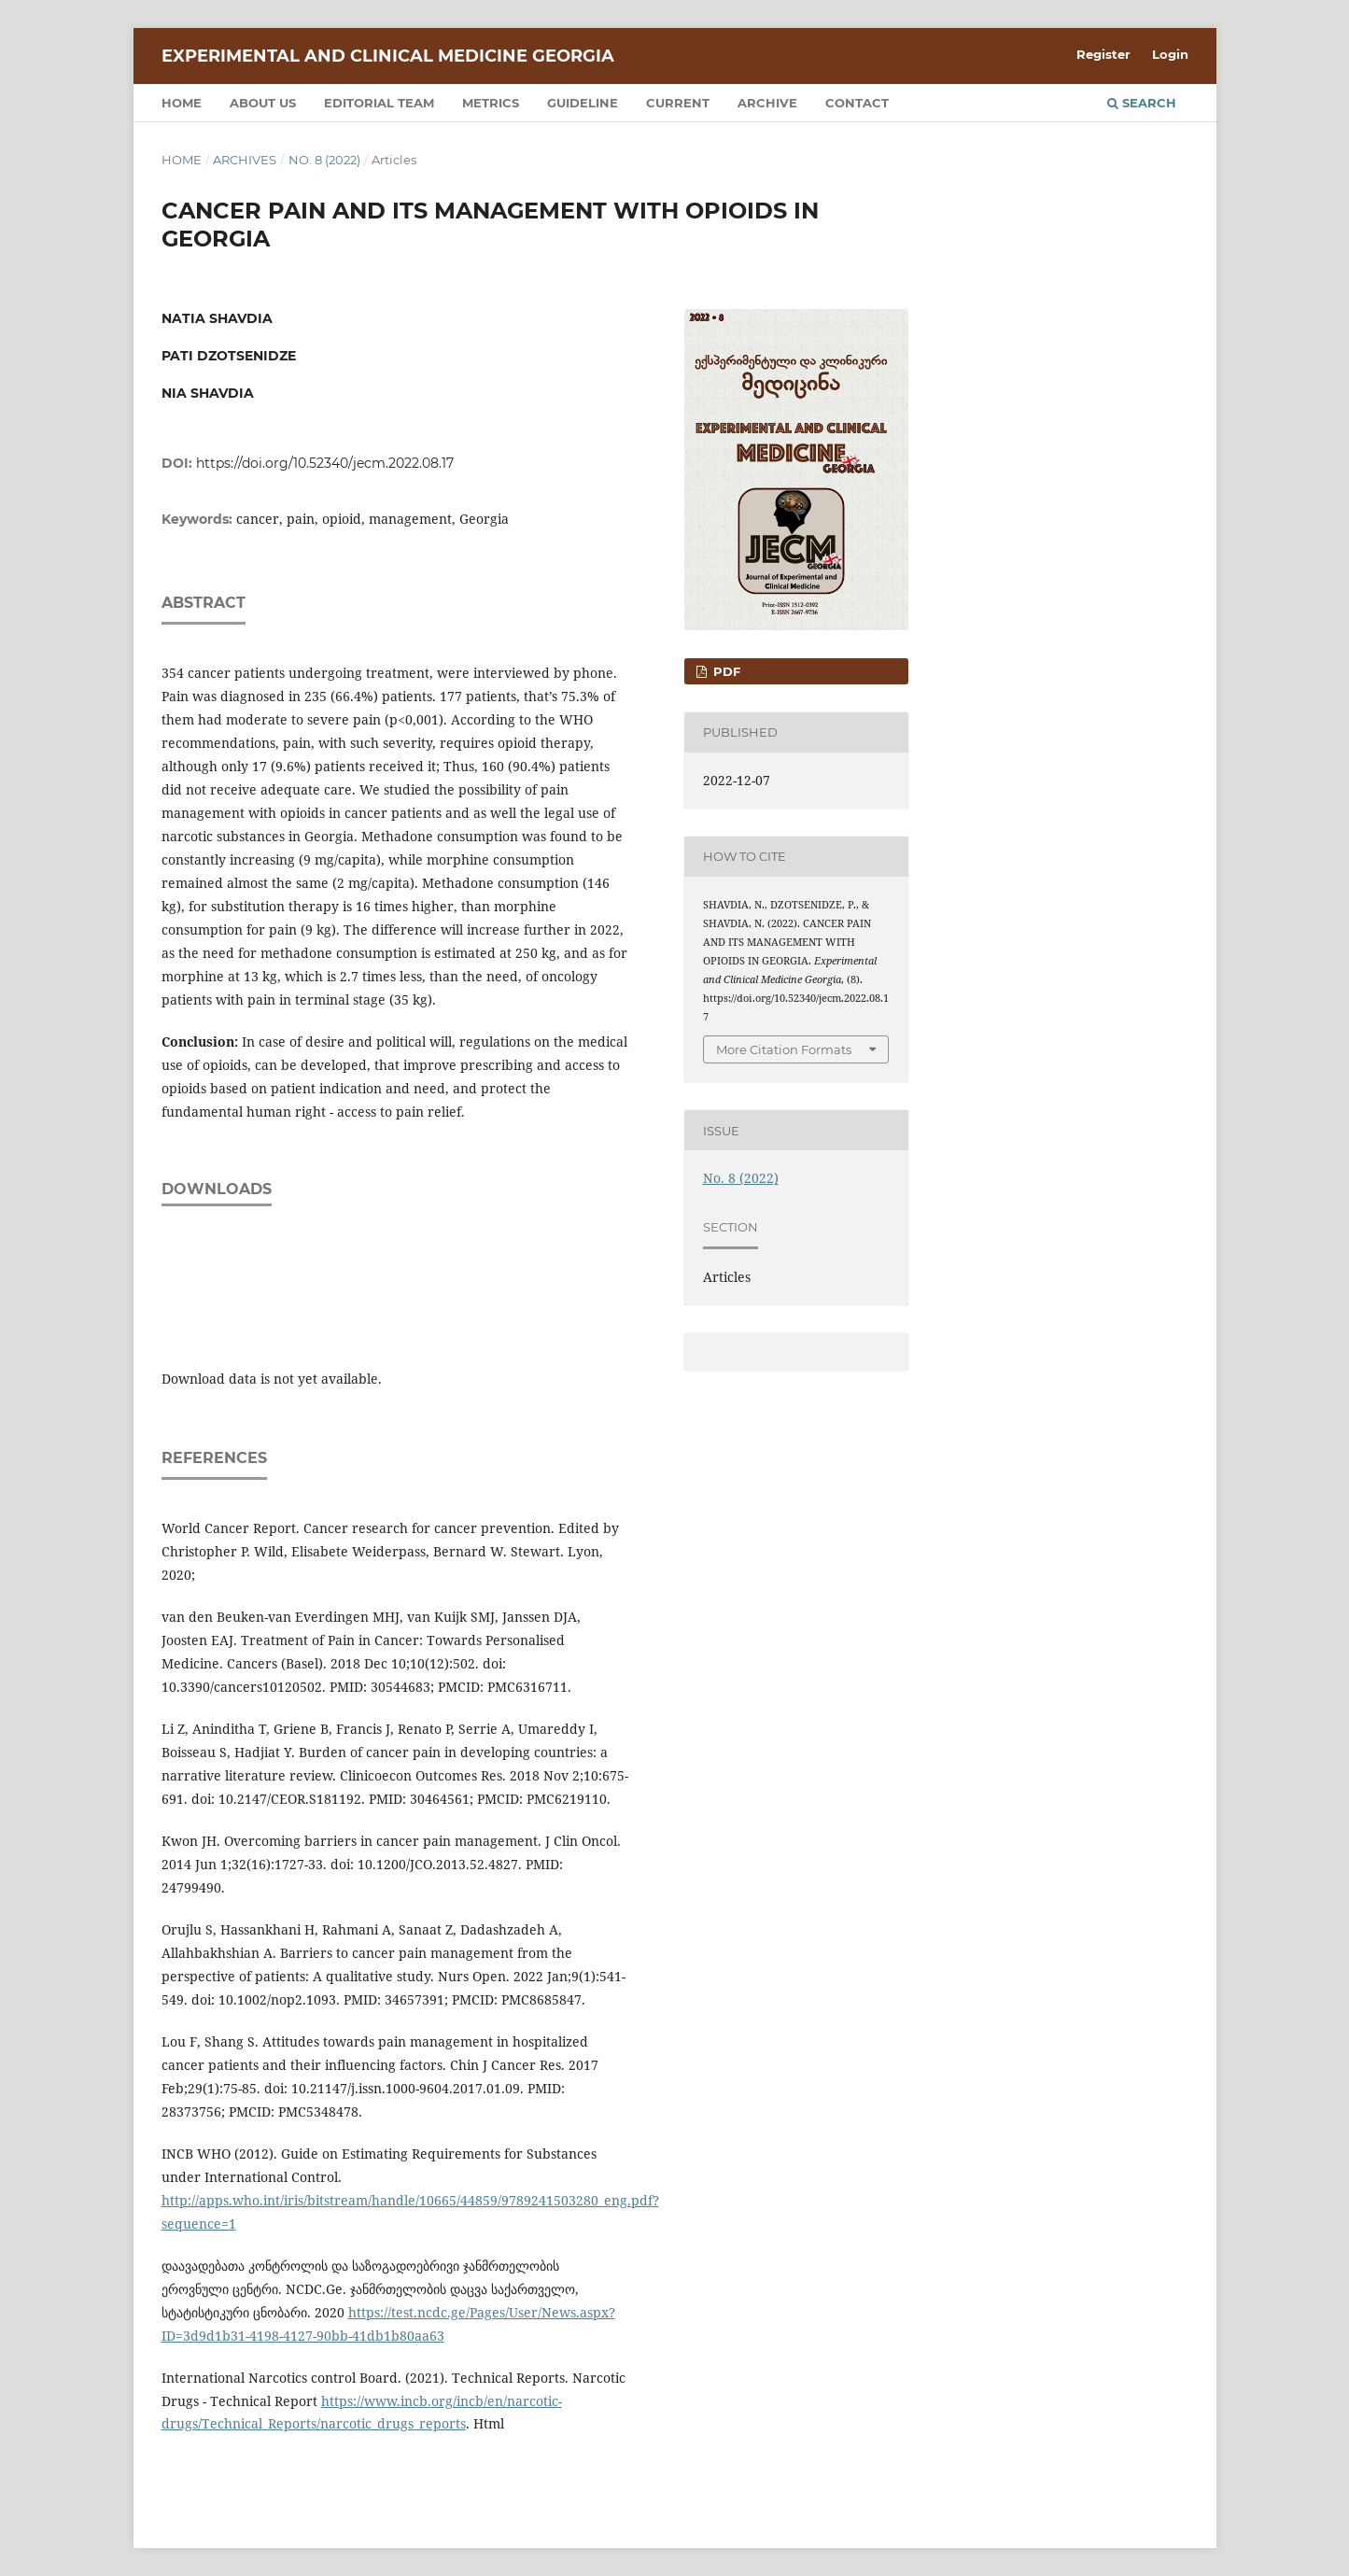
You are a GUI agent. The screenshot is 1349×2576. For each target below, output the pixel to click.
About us (263, 102)
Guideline (582, 102)
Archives (244, 159)
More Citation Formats (783, 1049)
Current (678, 102)
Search (1141, 102)
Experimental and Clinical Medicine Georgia (388, 56)
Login (1170, 54)
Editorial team (379, 102)
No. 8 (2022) (324, 159)
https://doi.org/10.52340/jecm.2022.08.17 (325, 463)
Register (1103, 54)
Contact (857, 102)
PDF (725, 671)
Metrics (490, 102)
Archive (767, 102)
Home (182, 102)
